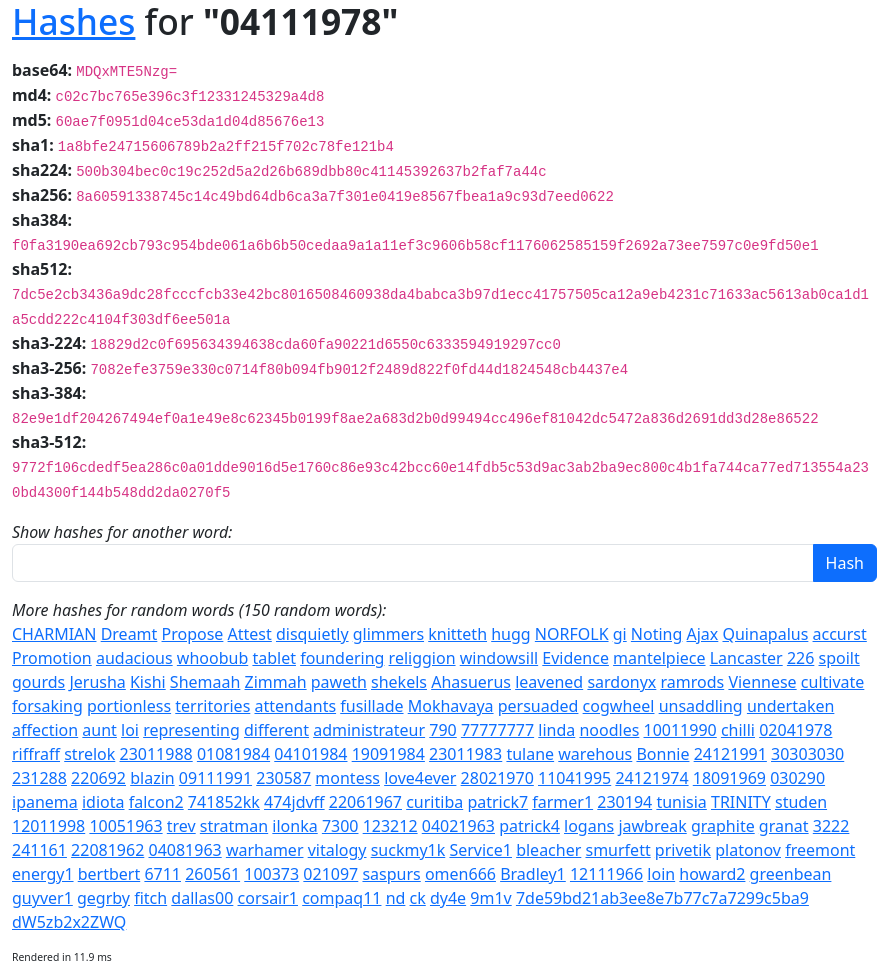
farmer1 (562, 802)
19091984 (388, 754)
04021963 (458, 826)
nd (396, 898)
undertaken (790, 706)
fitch (150, 898)
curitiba (434, 802)
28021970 (497, 778)
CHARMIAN (54, 634)
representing (191, 730)
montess (347, 778)
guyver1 (42, 898)
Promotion (52, 658)
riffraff (36, 754)
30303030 (807, 754)
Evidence (575, 658)
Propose (193, 634)
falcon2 (156, 802)
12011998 (48, 826)
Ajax (703, 634)
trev (181, 826)
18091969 (729, 778)
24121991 (730, 754)
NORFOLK (572, 634)
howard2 (712, 874)
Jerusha (97, 682)
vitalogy (337, 850)
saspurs (391, 874)
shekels (399, 682)
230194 (624, 802)
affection (45, 730)
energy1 (43, 874)
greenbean (791, 874)
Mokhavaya (451, 706)
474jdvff (294, 802)
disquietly (312, 634)
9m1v (490, 898)
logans (589, 826)
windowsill (499, 658)
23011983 (465, 754)
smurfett (617, 850)
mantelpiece (659, 658)
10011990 (680, 730)
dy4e (448, 898)
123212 (390, 826)
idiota (103, 802)
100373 (271, 874)
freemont (820, 850)
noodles (609, 730)
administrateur (369, 730)
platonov (748, 850)
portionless (129, 706)
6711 (162, 874)
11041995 (574, 778)
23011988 (155, 754)
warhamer (265, 850)
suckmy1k (408, 850)
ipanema (45, 802)
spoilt (839, 658)
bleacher (548, 850)
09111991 (215, 778)
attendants (295, 706)
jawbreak (652, 826)
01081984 (233, 754)
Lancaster (746, 658)
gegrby (103, 898)
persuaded (538, 706)
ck (418, 898)
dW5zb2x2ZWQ (69, 922)
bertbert (109, 874)
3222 (831, 826)
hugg (510, 634)
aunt (99, 730)
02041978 (795, 730)
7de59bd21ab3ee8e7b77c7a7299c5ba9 (662, 898)
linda (556, 730)
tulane (530, 754)
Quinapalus (765, 634)
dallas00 (202, 898)
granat (784, 826)
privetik (683, 850)
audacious (134, 658)
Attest (250, 634)
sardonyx (621, 682)
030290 (797, 778)
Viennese (762, 682)
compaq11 (341, 898)
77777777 (497, 730)
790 (442, 730)
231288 (39, 778)
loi (130, 730)
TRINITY (741, 802)
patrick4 (529, 826)
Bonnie (662, 754)
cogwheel (619, 706)
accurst (840, 634)
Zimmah (276, 682)
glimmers (388, 634)
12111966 (606, 874)
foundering (342, 658)
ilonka (294, 826)
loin (661, 874)
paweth (339, 682)
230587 (283, 778)
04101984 (310, 754)
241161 (39, 850)
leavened (549, 682)
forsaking (47, 706)
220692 (98, 778)
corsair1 (268, 898)
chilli (738, 730)
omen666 (460, 874)
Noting (656, 634)
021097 (330, 874)
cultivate (833, 682)
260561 (212, 874)
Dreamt (129, 634)
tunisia (681, 802)
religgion (422, 658)
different (276, 730)
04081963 (184, 850)
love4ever (420, 778)
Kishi (148, 682)
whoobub (212, 658)
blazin (152, 778)
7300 (340, 826)
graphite (723, 826)
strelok (89, 754)
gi (620, 634)
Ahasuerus (471, 682)
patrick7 (497, 802)
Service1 (480, 850)
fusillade (371, 706)
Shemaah (205, 682)
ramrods (693, 682)
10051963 (125, 826)
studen (801, 802)
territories (212, 706)
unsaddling (701, 706)
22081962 (107, 850)
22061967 (365, 802)
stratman (234, 826)
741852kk (224, 802)
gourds (38, 682)
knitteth (457, 634)
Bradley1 (533, 874)
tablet (274, 658)
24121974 (651, 778)
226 (800, 658)
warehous (595, 754)
